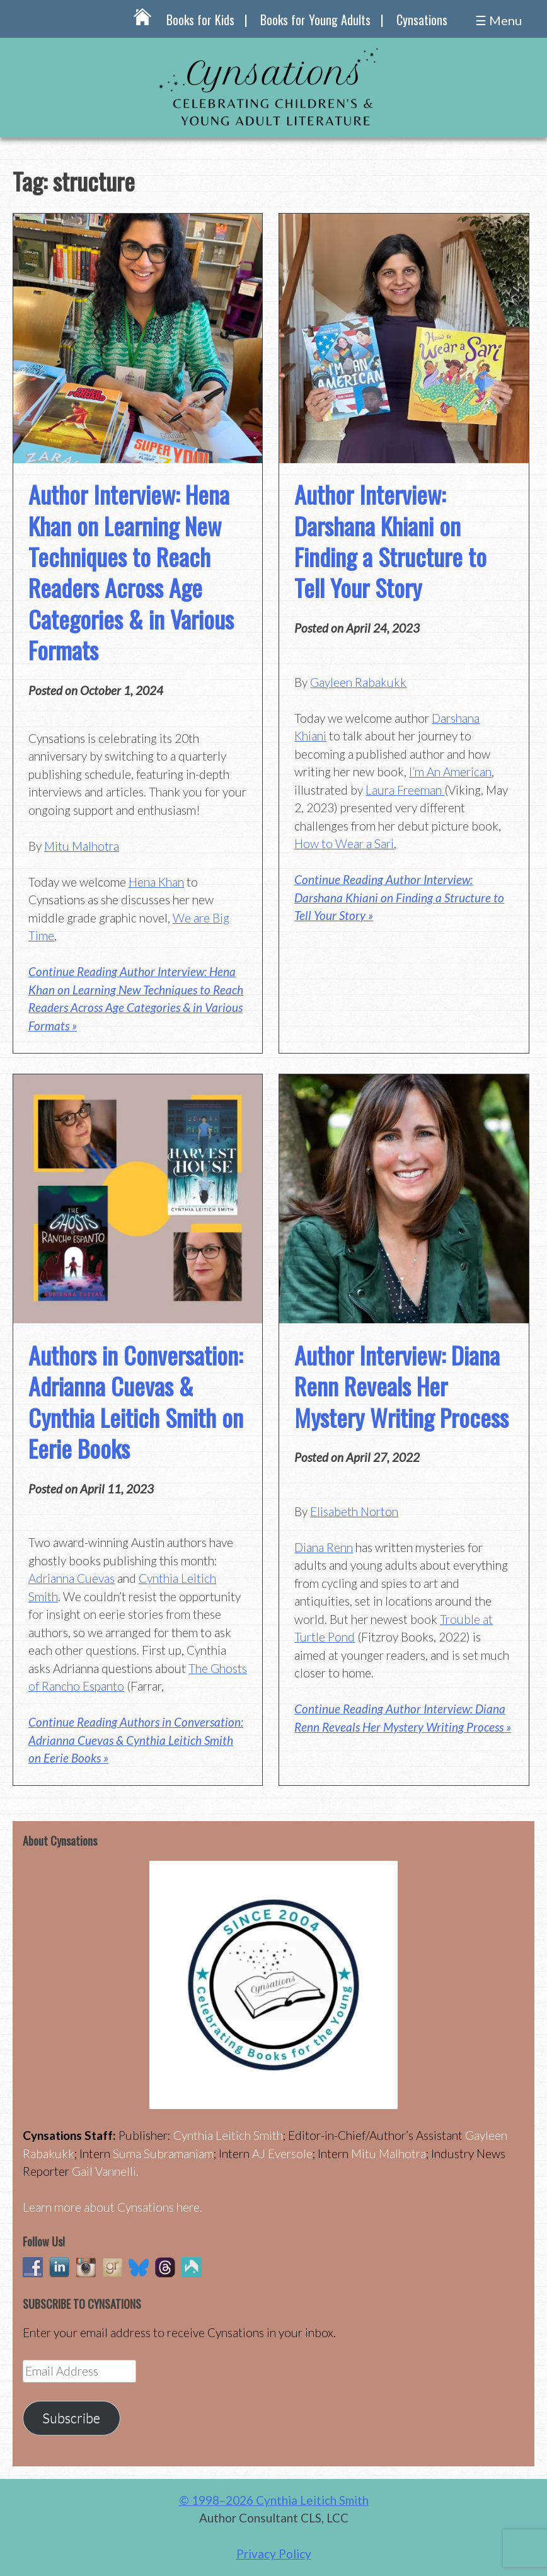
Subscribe (71, 2418)
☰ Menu (498, 20)
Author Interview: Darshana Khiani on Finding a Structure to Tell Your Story (390, 540)
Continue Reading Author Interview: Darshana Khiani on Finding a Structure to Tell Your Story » (399, 897)
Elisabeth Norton (354, 1511)
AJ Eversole (282, 2153)
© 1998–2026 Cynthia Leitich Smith (274, 2500)
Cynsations (421, 19)
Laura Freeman (405, 790)
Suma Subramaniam (163, 2153)
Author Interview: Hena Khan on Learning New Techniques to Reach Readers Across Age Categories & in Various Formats (131, 571)
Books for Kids (200, 19)
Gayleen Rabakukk (358, 682)
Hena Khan (156, 882)
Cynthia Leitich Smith (228, 2135)
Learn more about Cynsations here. (112, 2207)
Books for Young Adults (315, 19)
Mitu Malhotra (81, 846)
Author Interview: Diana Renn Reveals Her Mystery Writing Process (401, 1386)
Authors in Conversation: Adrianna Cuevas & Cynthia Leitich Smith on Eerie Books (135, 1401)
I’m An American (450, 771)
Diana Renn (323, 1547)
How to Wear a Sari (344, 843)
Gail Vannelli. (105, 2171)
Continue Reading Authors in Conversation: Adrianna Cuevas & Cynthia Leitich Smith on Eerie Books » (135, 1740)
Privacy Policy (273, 2553)
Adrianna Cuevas (71, 1578)
